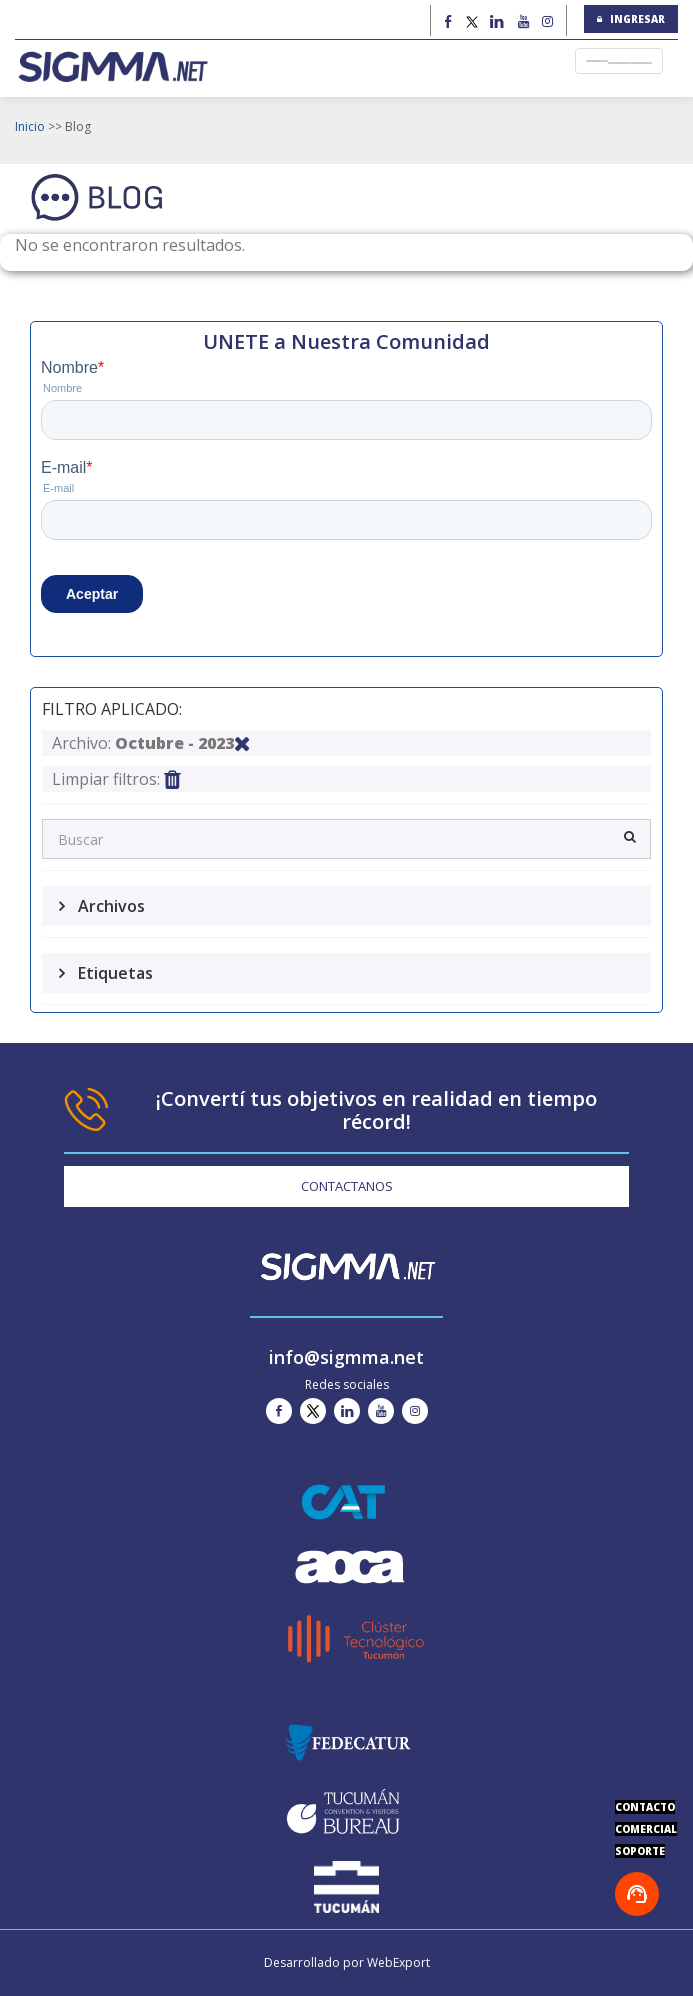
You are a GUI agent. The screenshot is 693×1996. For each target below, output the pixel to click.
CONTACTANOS (347, 1186)
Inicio (30, 126)
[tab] (346, 906)
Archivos (109, 906)
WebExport (398, 1962)
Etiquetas (113, 973)
